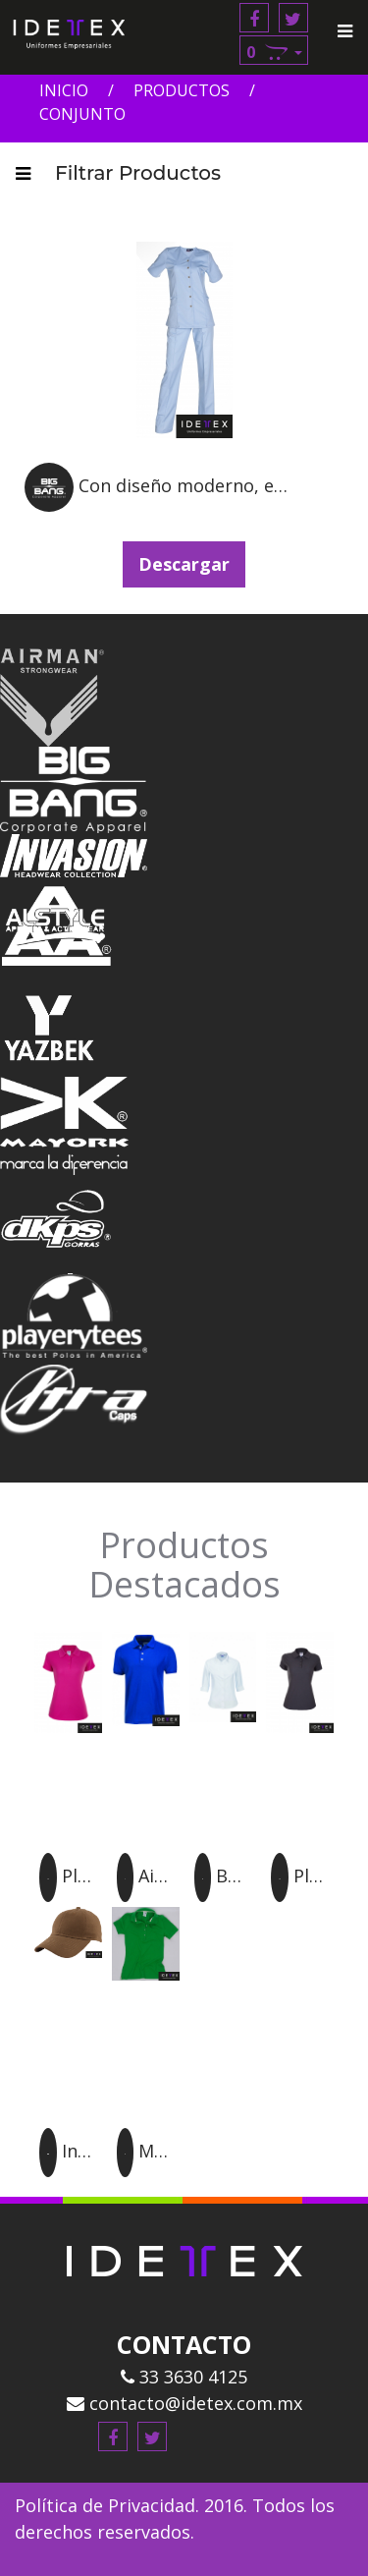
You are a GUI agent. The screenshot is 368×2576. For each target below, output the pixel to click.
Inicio (63, 90)
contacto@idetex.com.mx (184, 2403)
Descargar (184, 564)
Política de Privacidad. (107, 2505)
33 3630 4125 (184, 2376)
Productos (181, 90)
